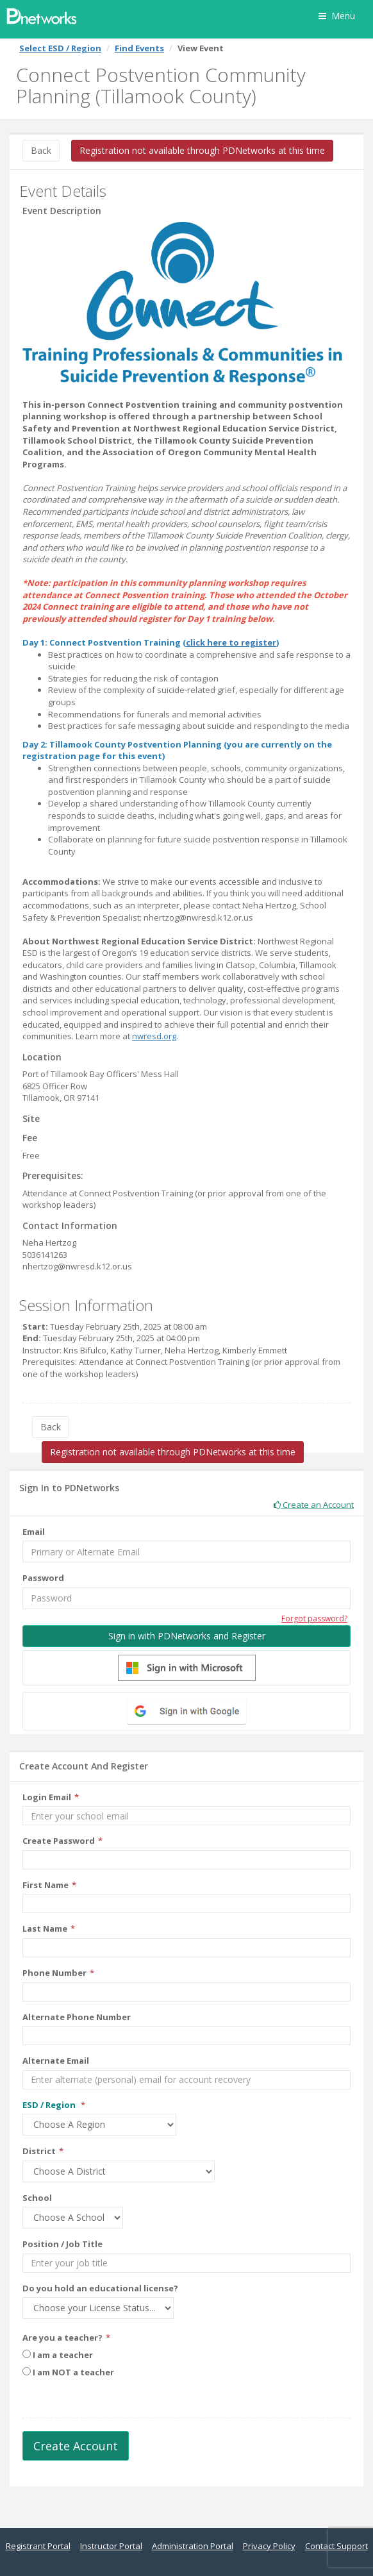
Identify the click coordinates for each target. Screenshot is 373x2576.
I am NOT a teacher (68, 2372)
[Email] (186, 1551)
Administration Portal (192, 2546)
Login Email (46, 1797)
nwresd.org (154, 1036)
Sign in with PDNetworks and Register (186, 1636)
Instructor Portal (111, 2546)
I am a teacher (57, 2355)
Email (33, 1531)
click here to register (231, 642)
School (37, 2198)
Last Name (44, 1928)
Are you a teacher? (62, 2337)
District (39, 2151)
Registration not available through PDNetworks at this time (202, 150)
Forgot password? (314, 1618)
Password (43, 1578)
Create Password (58, 1840)
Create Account (75, 2446)
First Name (45, 1885)
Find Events (139, 48)
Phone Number (54, 1972)
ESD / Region (50, 2105)
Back (41, 150)
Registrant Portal (38, 2546)
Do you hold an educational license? (100, 2288)
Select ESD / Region (60, 48)
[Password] (186, 1598)
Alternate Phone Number (76, 2017)
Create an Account (314, 1504)
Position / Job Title (62, 2244)
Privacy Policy (269, 2546)
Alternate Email (55, 2060)
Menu (337, 16)
